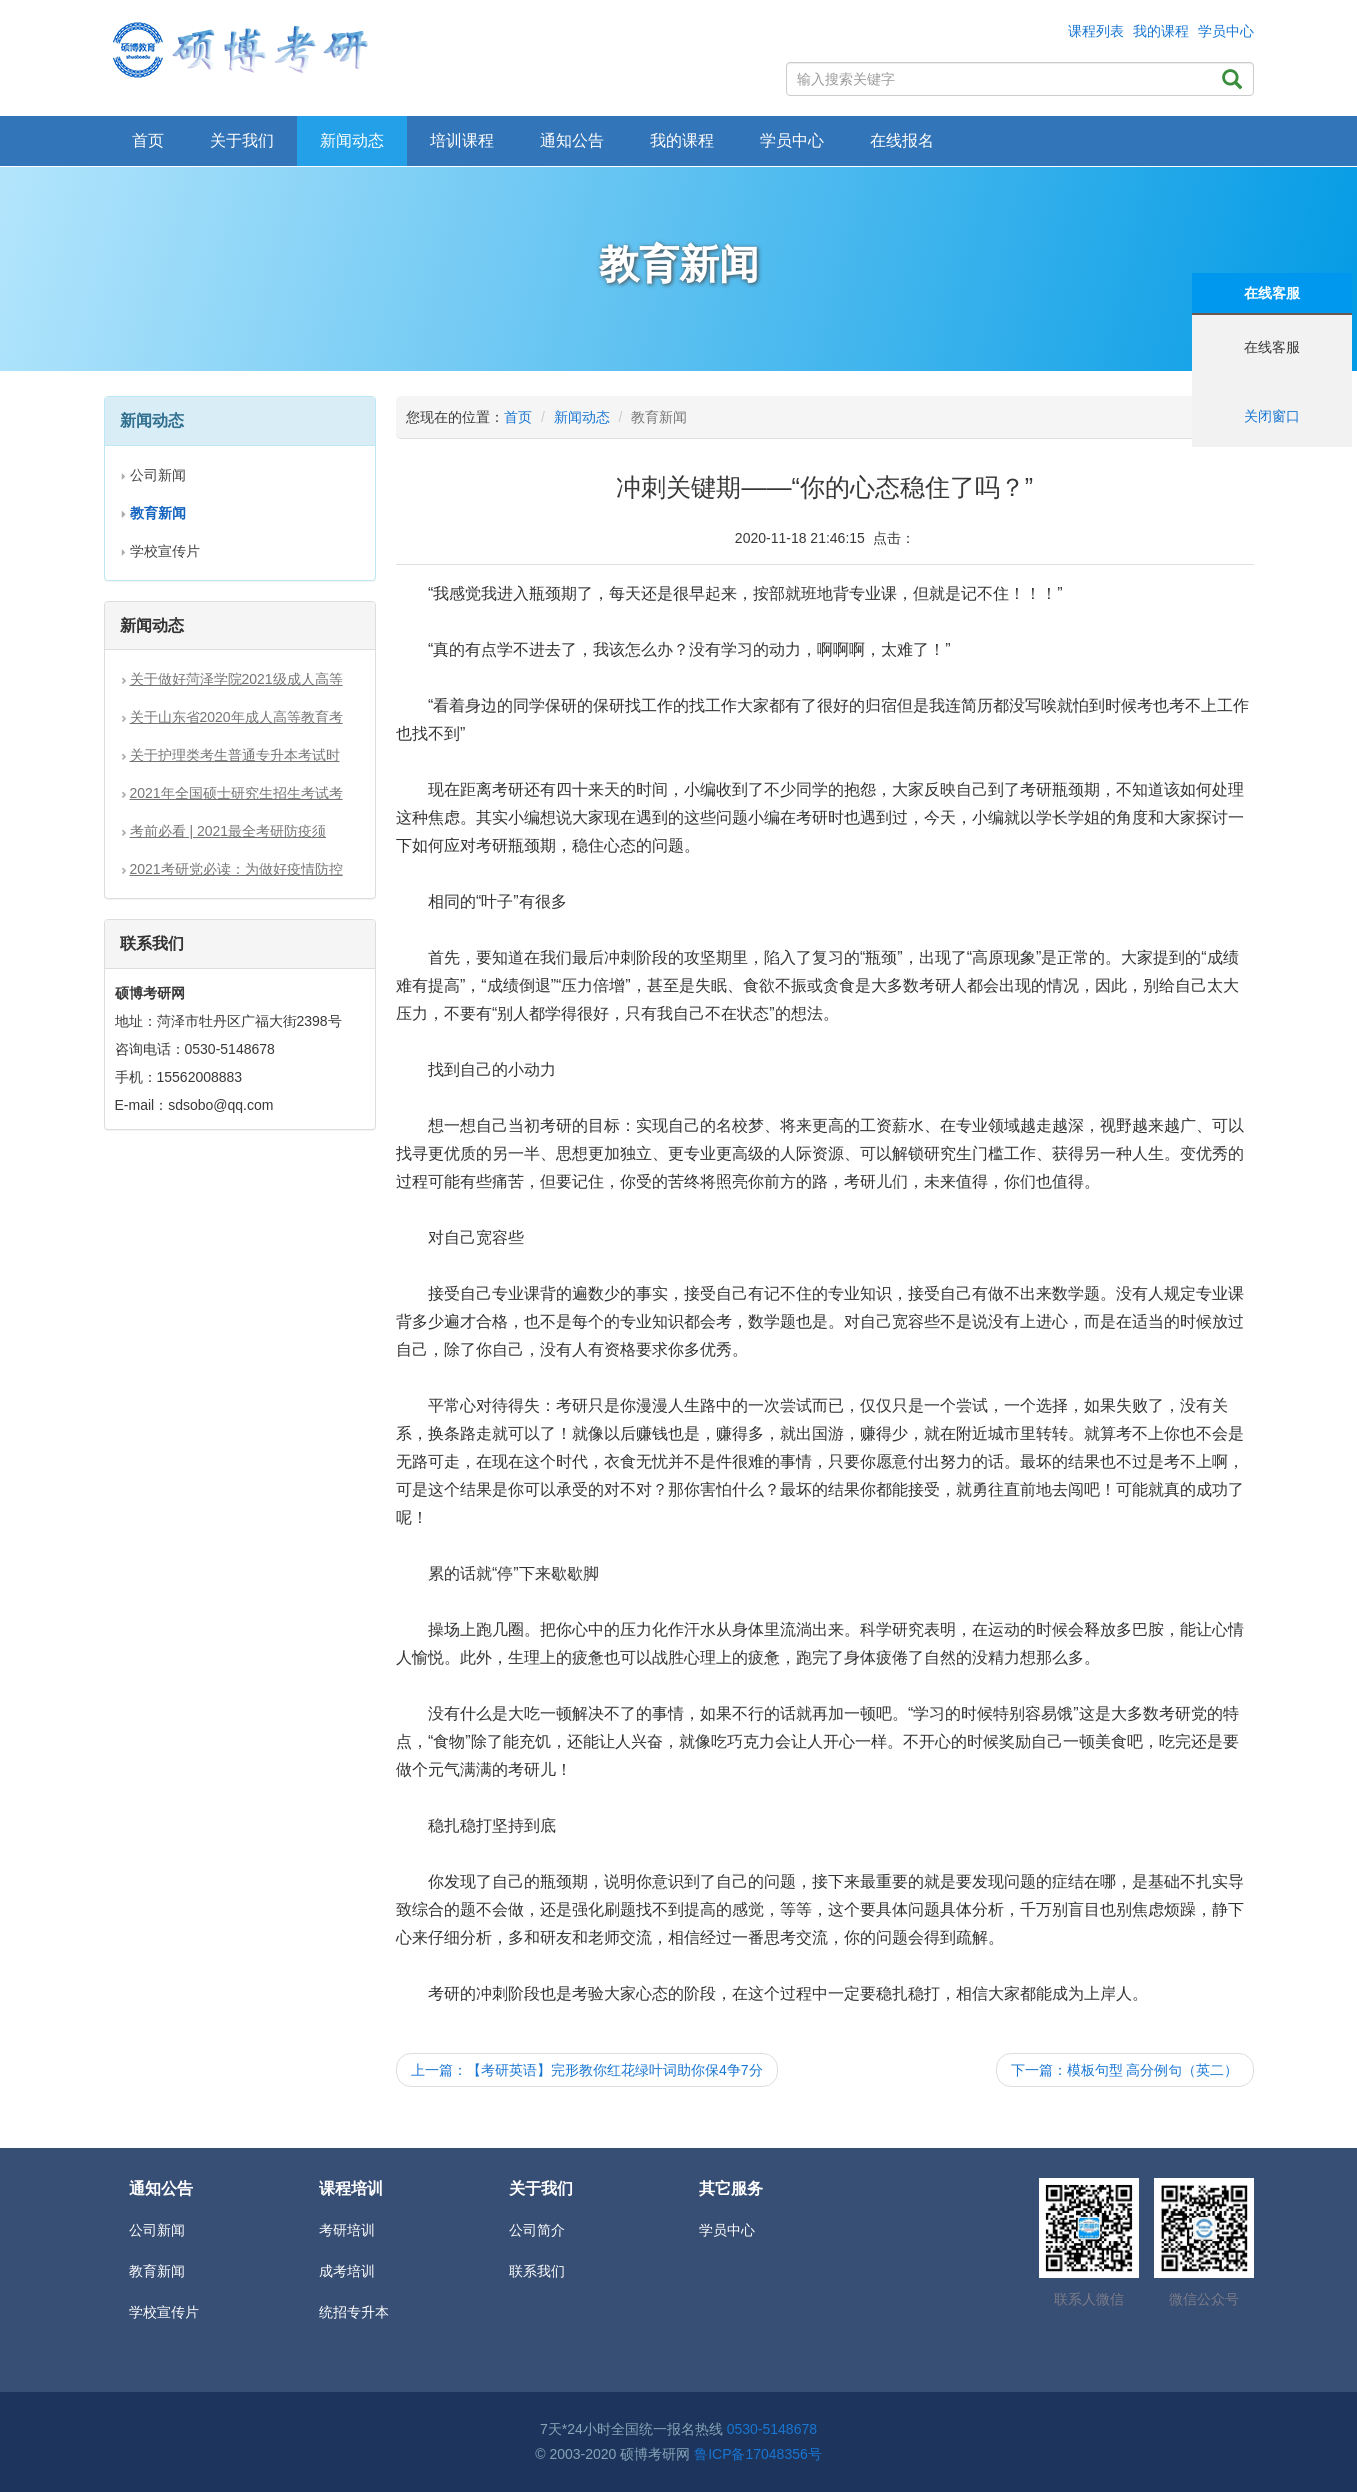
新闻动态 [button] (352, 140)
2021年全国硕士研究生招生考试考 (236, 793)
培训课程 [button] (462, 140)
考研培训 (347, 2230)
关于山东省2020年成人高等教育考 (236, 717)
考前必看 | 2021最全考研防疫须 (228, 831)
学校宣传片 (165, 551)
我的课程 (1161, 31)
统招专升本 (354, 2312)
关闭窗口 (1272, 416)
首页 (148, 140)
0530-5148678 (772, 2429)
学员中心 (1226, 31)
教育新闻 (157, 2271)
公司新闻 (158, 475)
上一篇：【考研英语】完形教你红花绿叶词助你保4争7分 (587, 2070)
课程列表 (1096, 31)
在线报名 (902, 140)
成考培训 (347, 2271)
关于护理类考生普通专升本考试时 (235, 755)
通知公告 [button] (572, 140)
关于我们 (242, 140)
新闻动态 (582, 417)
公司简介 (537, 2230)
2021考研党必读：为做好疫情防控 (236, 869)
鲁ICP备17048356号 (758, 2454)
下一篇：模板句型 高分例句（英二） (1125, 2070)
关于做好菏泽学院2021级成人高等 (236, 679)
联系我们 (537, 2271)
